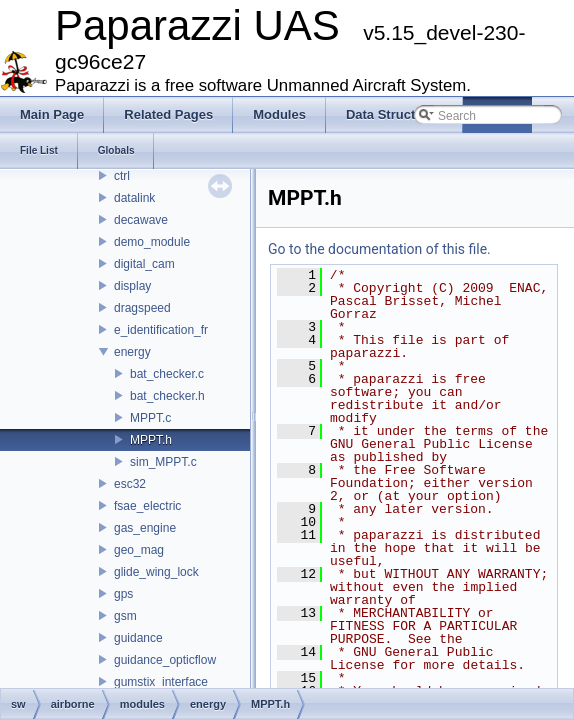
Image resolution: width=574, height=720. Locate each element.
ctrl (122, 176)
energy (132, 352)
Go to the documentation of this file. (379, 249)
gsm (125, 616)
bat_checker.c (167, 374)
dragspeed (142, 308)
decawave (141, 220)
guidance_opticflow (165, 660)
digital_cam (144, 264)
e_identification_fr (161, 330)
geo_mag (139, 550)
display (132, 286)
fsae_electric (147, 506)
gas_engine (145, 528)
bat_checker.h (167, 396)
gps (123, 594)
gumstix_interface (161, 682)
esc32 (130, 484)
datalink (134, 198)
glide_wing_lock (156, 572)
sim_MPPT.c (163, 462)
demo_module (152, 242)
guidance (138, 638)
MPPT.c (150, 418)
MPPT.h (151, 440)
